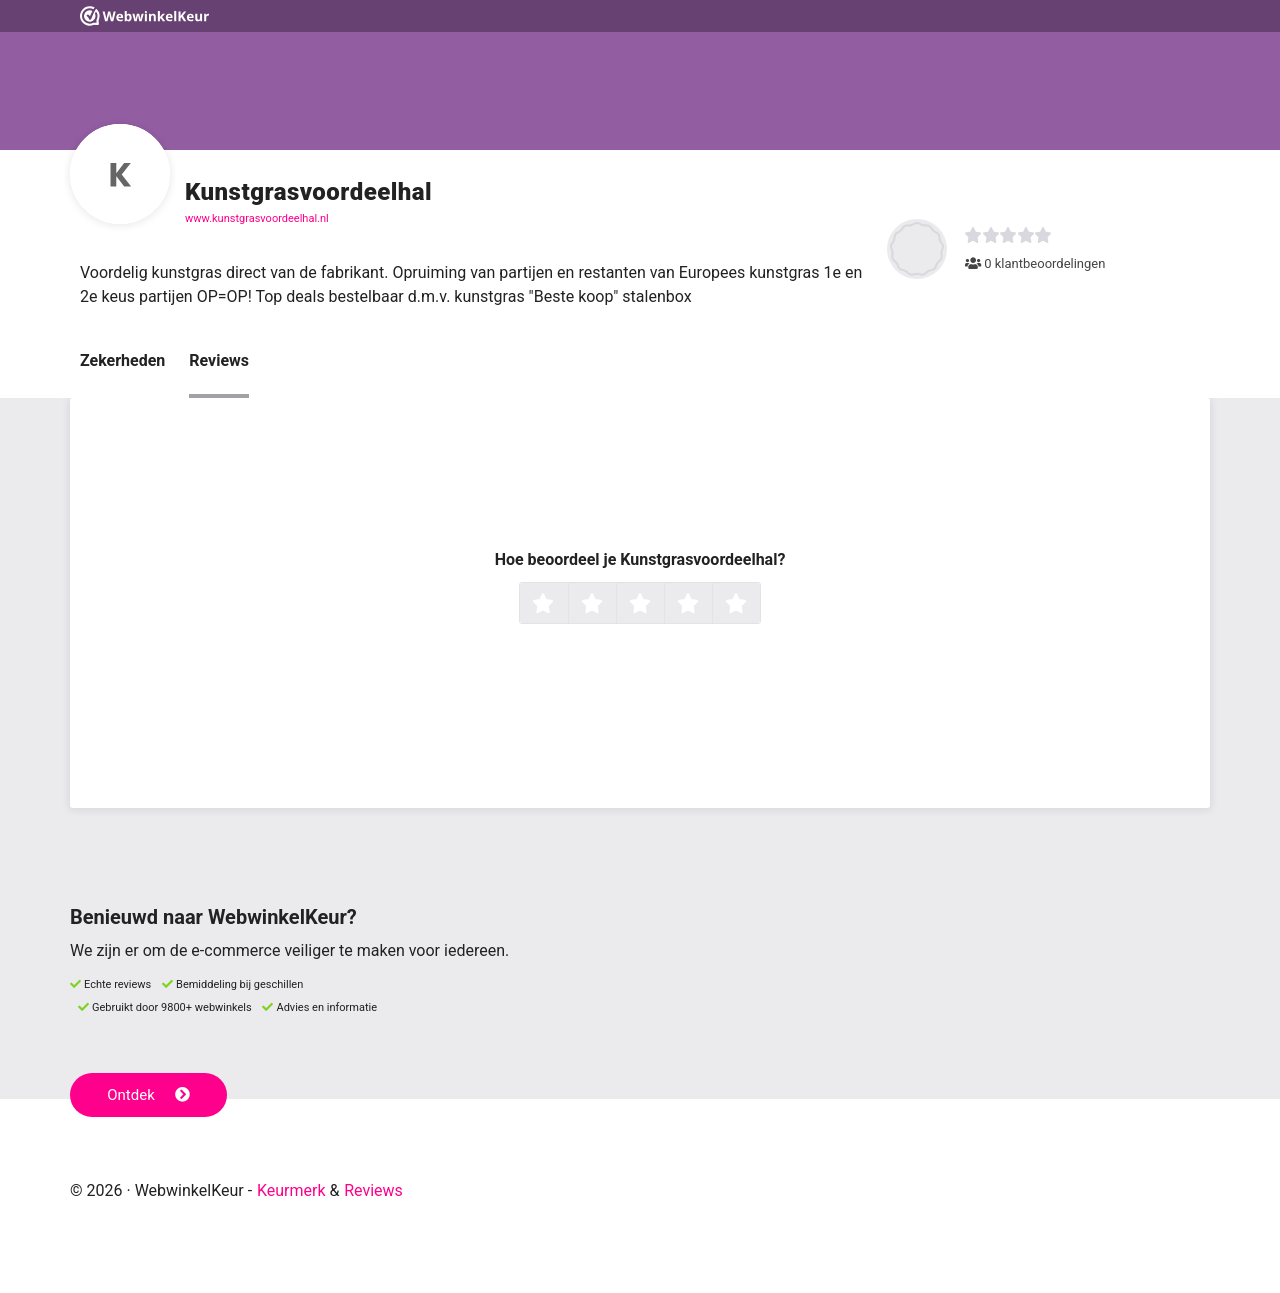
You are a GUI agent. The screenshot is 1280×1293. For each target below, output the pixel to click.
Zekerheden (122, 360)
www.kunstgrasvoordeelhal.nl (257, 218)
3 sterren (662, 605)
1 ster (565, 605)
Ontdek (148, 1095)
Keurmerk (291, 1190)
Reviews (219, 360)
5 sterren (758, 605)
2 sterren (614, 605)
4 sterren (710, 605)
